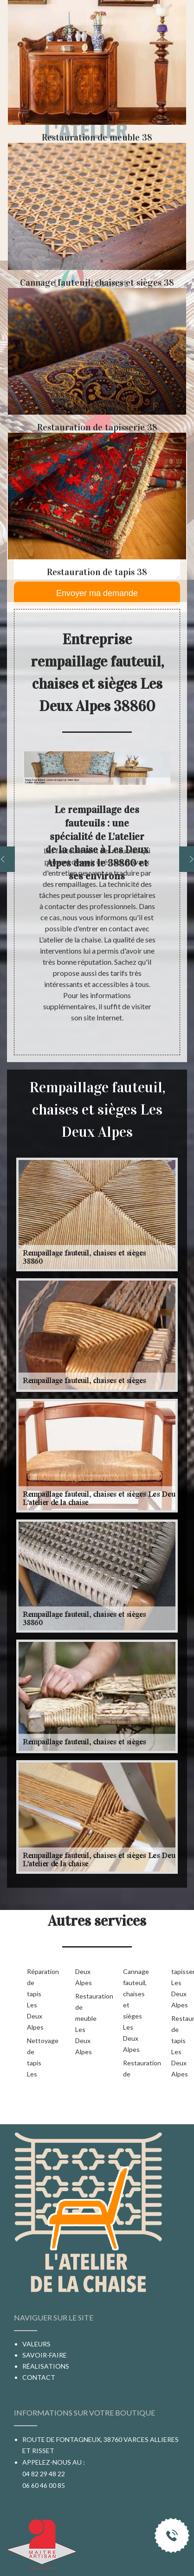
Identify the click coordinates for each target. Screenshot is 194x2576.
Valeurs (36, 2344)
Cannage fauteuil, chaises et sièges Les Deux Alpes (132, 2010)
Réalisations (45, 2366)
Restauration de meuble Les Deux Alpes (84, 2024)
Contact (38, 2377)
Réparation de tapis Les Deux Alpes (36, 1999)
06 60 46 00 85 (43, 2485)
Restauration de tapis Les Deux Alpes (180, 2046)
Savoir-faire (44, 2355)
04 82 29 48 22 (43, 2474)
